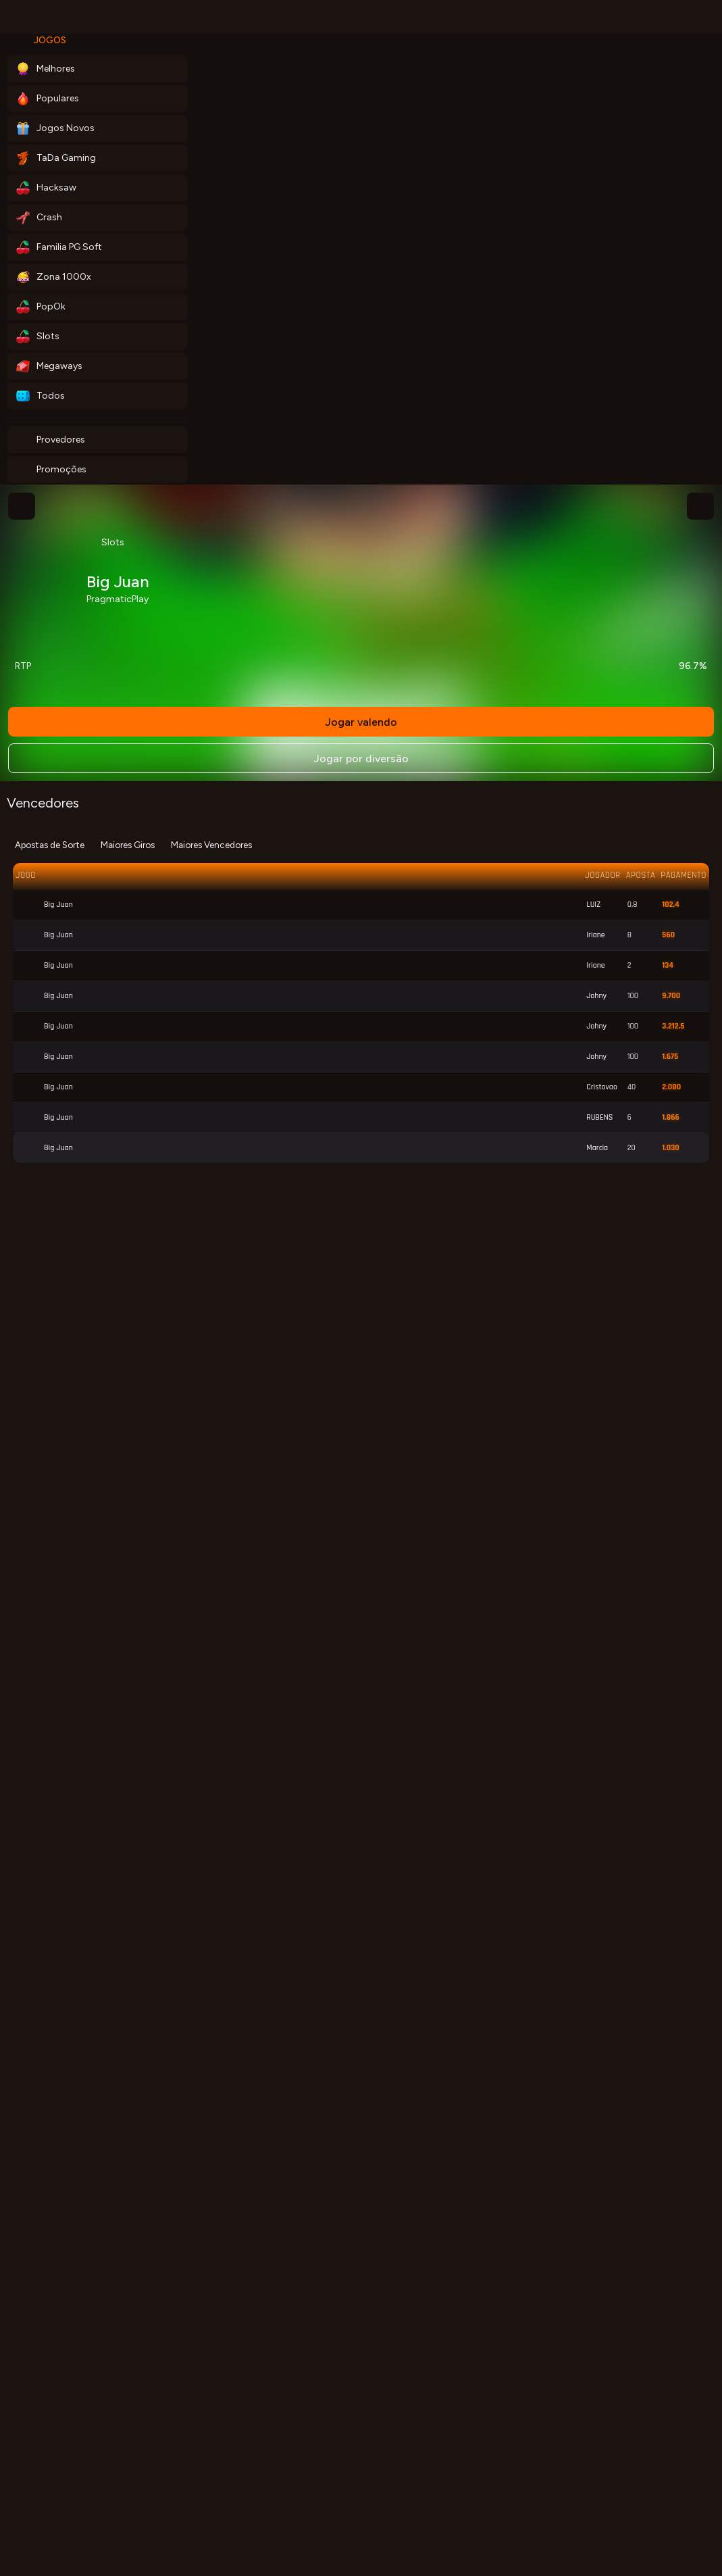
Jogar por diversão (361, 758)
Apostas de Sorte (49, 844)
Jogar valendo (361, 722)
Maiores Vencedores (211, 844)
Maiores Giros (128, 844)
